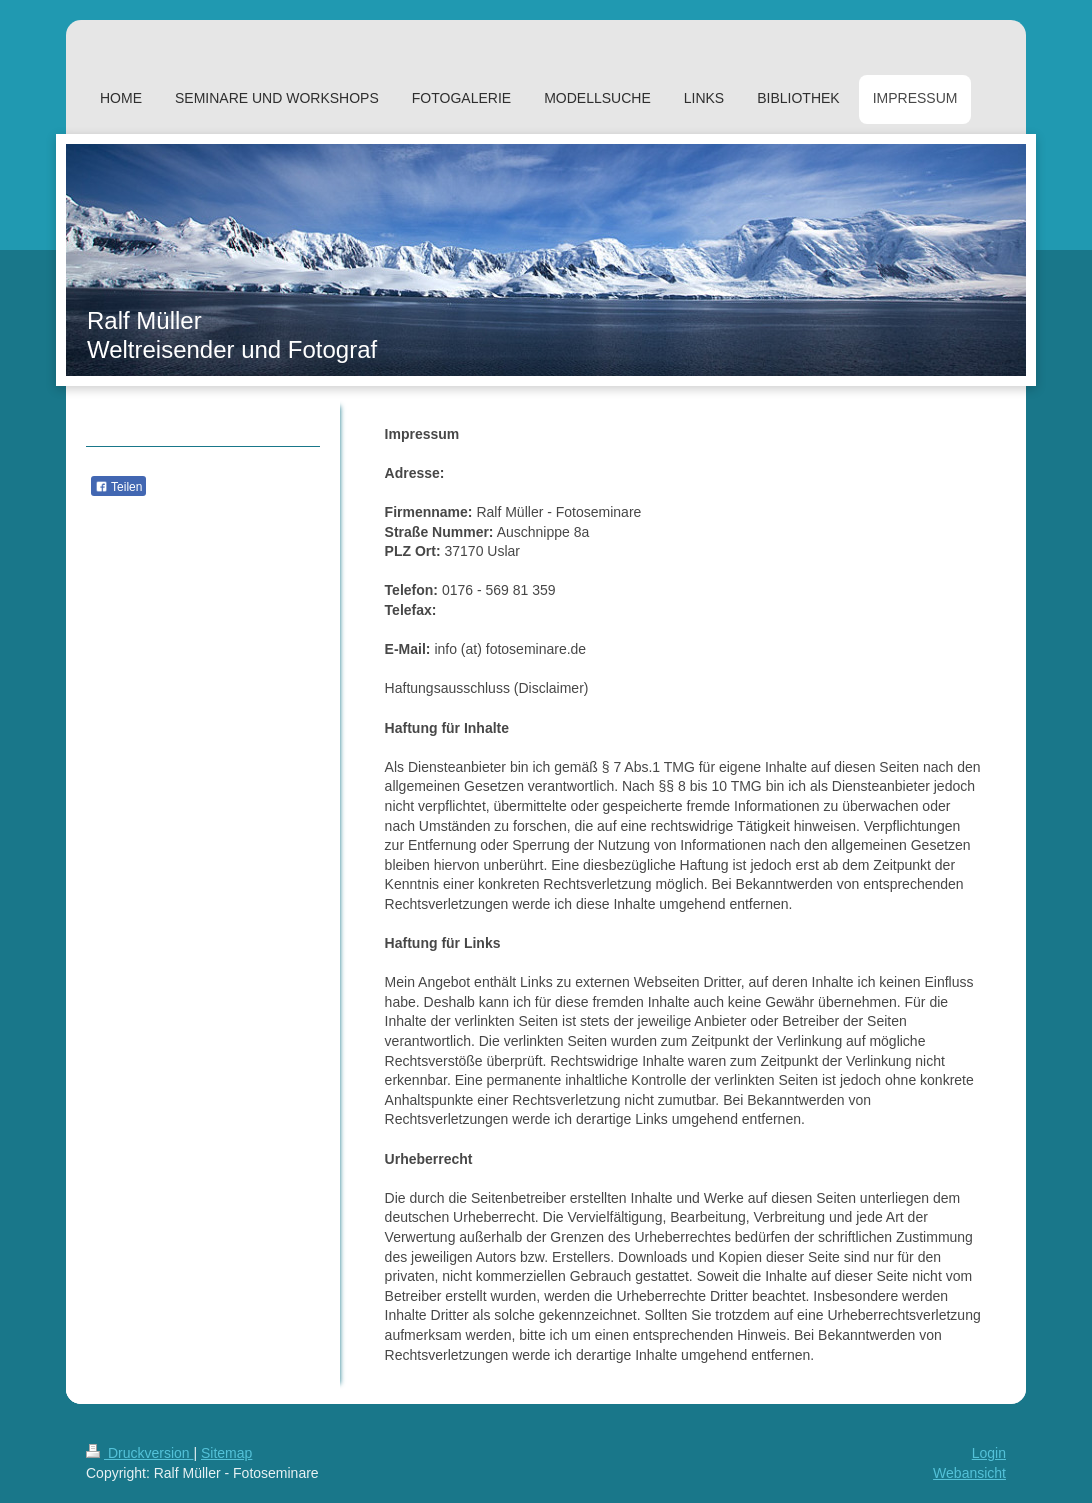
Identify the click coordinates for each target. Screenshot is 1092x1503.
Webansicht (969, 1473)
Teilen (118, 487)
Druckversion (139, 1453)
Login (989, 1453)
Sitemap (226, 1453)
